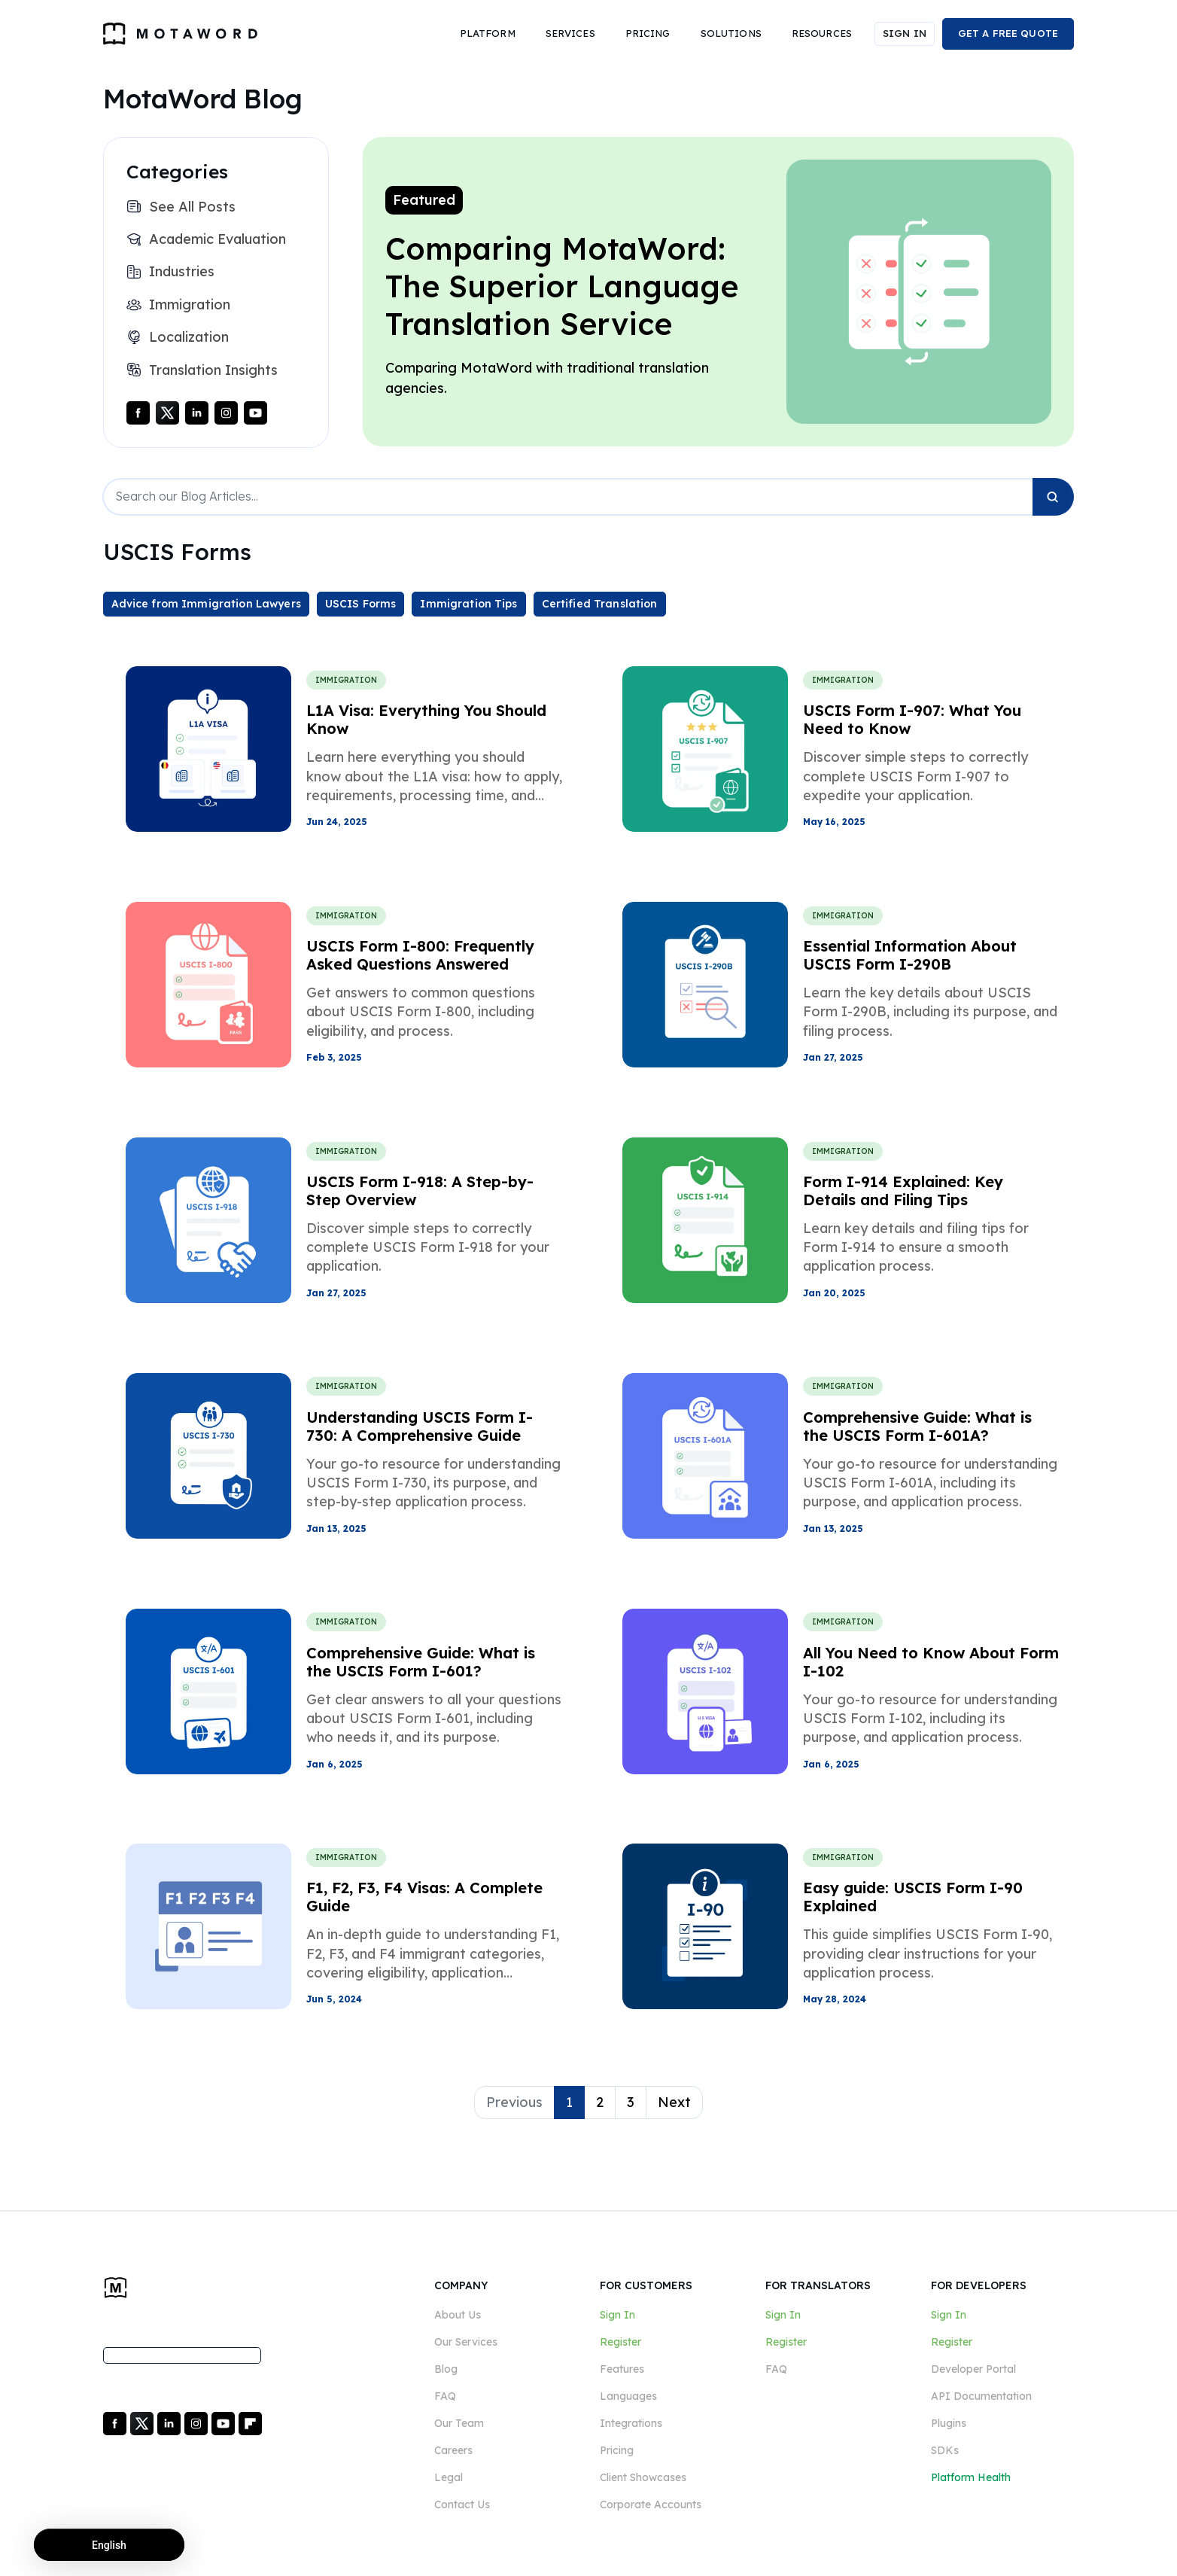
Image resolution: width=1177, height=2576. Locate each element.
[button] (487, 34)
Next (674, 2102)
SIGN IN (904, 33)
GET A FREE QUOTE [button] (1008, 33)
